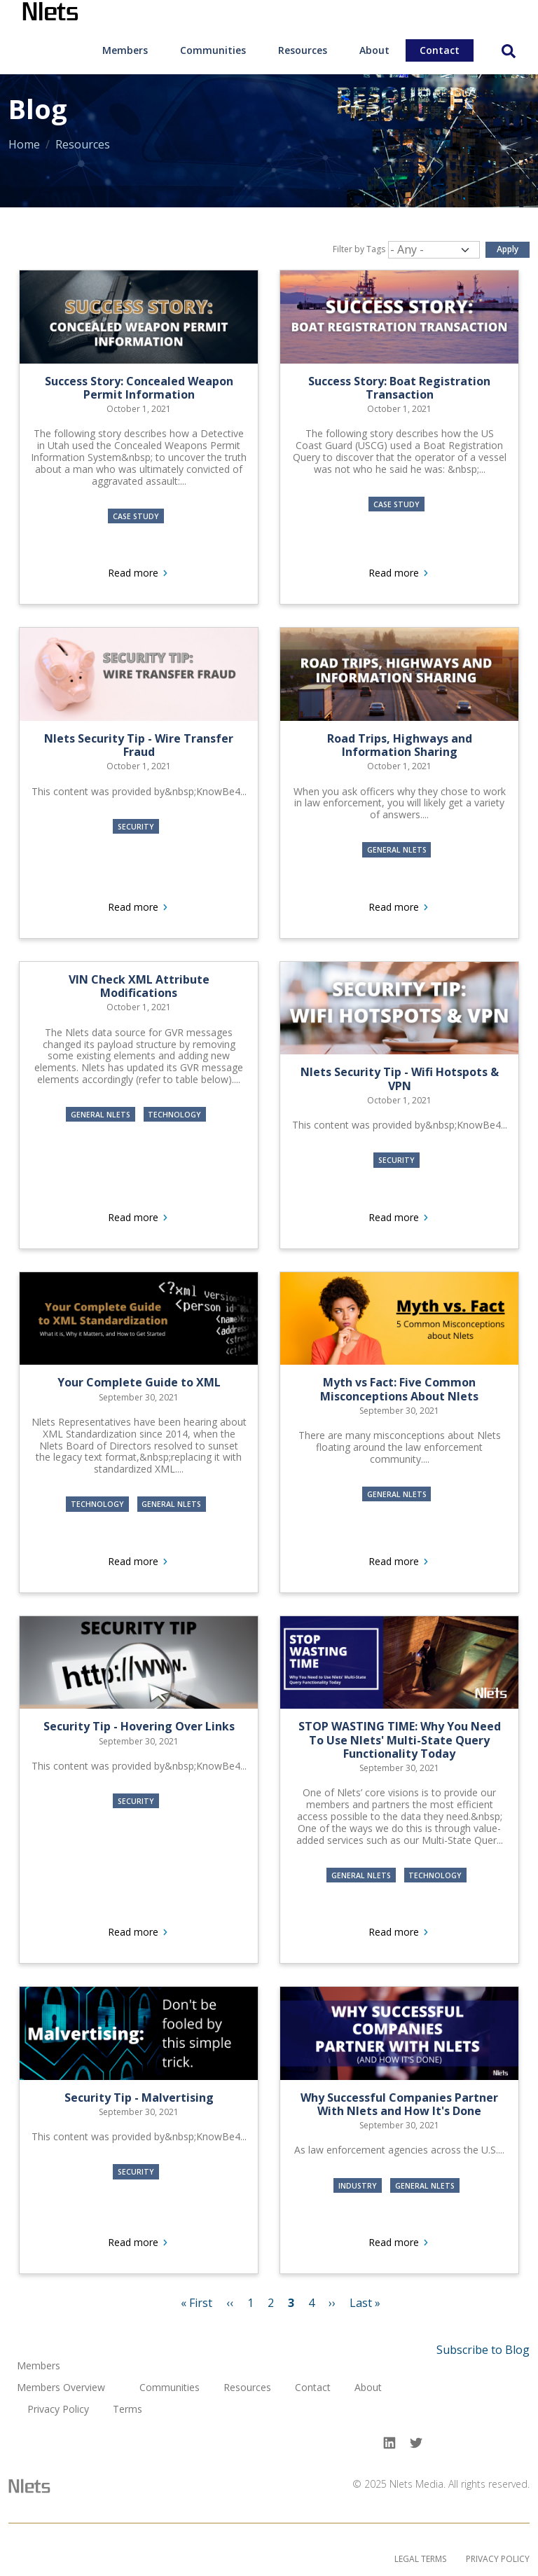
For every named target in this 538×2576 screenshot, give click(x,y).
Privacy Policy (58, 2410)
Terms (127, 2410)
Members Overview (61, 2388)
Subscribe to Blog (483, 2350)
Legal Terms (420, 2559)
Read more (177, 573)
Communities (213, 50)
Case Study (136, 516)
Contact (440, 50)
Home (24, 144)
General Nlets (397, 850)
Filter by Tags (359, 249)
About (374, 50)
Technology (174, 1115)
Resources (302, 50)
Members (125, 50)
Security (136, 826)
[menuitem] (125, 49)
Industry (357, 2185)
